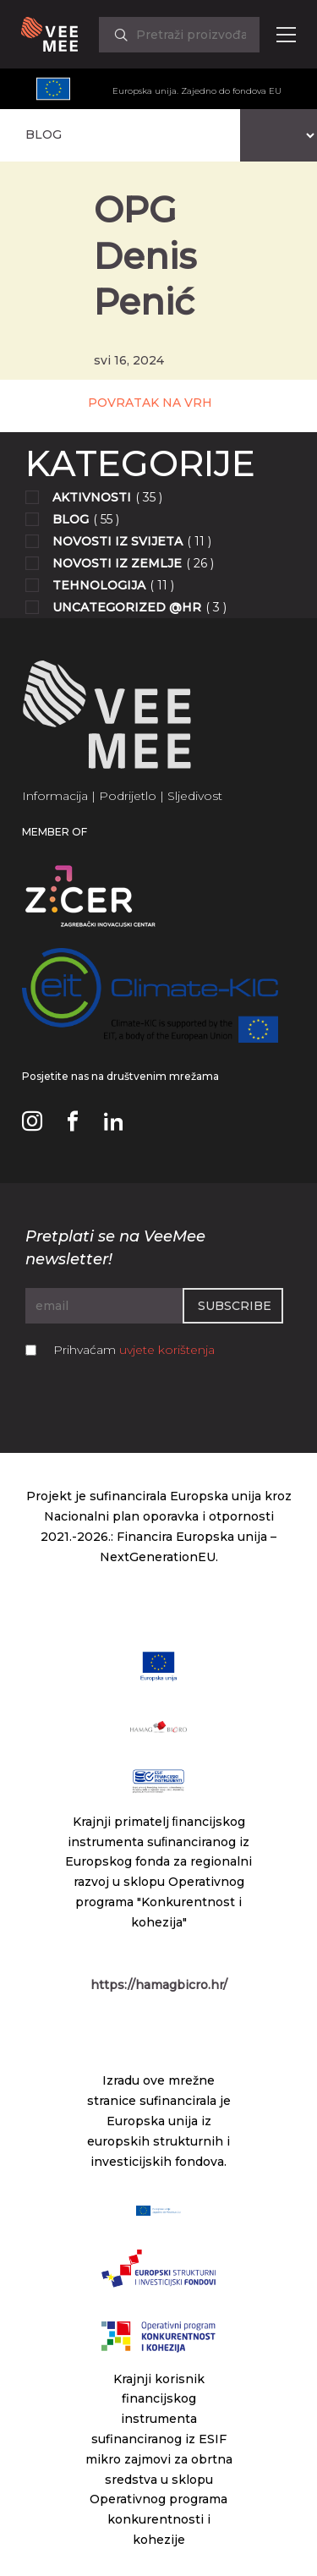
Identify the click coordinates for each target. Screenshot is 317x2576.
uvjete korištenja (167, 1349)
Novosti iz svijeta (117, 541)
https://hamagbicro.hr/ (158, 1984)
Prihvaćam (134, 1349)
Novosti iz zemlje (117, 563)
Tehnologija (98, 585)
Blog (70, 519)
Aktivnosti (91, 497)
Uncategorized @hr (126, 607)
